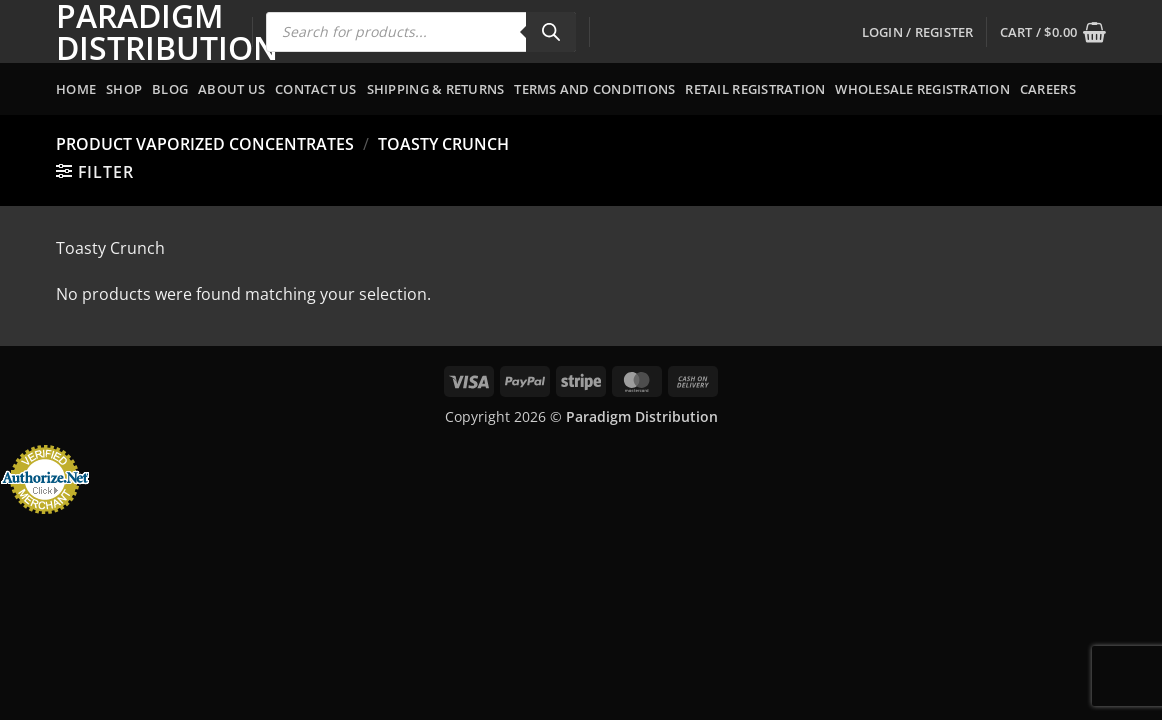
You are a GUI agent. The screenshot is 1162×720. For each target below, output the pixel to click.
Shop (124, 89)
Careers (1048, 89)
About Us (231, 89)
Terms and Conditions (594, 89)
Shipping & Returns (436, 89)
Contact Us (316, 89)
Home (76, 89)
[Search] (551, 32)
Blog (170, 89)
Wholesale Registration (922, 89)
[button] (918, 32)
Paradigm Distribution (139, 32)
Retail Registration (755, 89)
